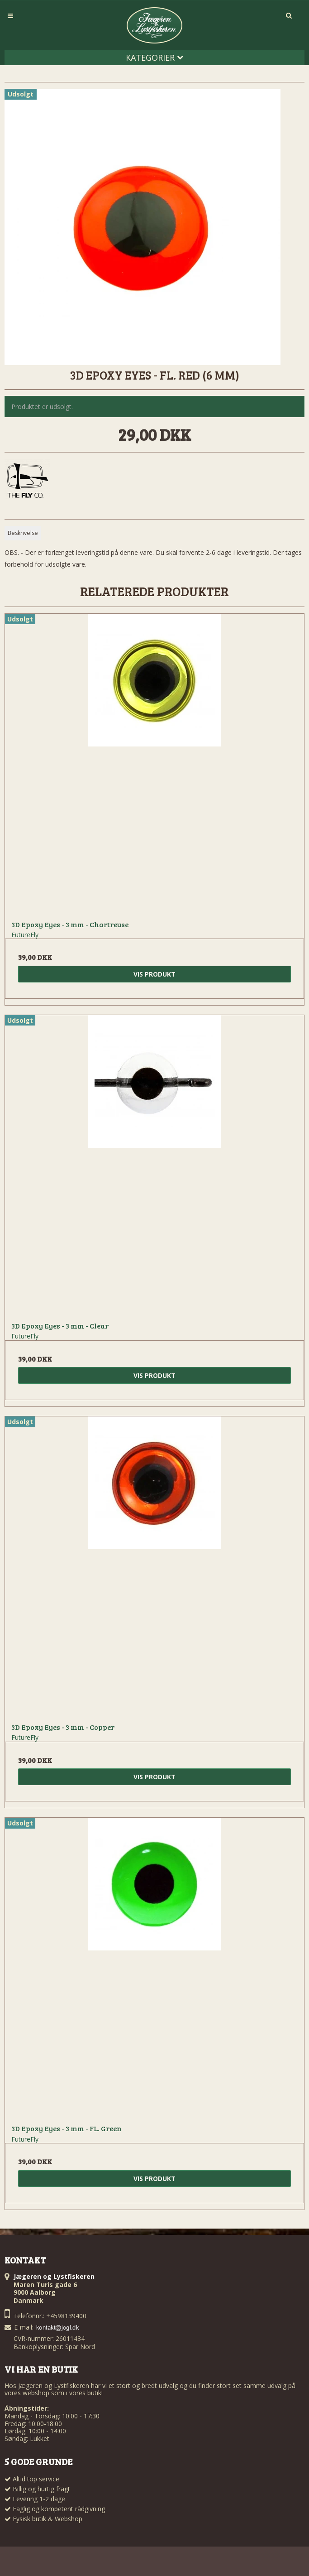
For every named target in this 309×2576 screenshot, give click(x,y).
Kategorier (154, 57)
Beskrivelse (23, 533)
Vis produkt (154, 974)
